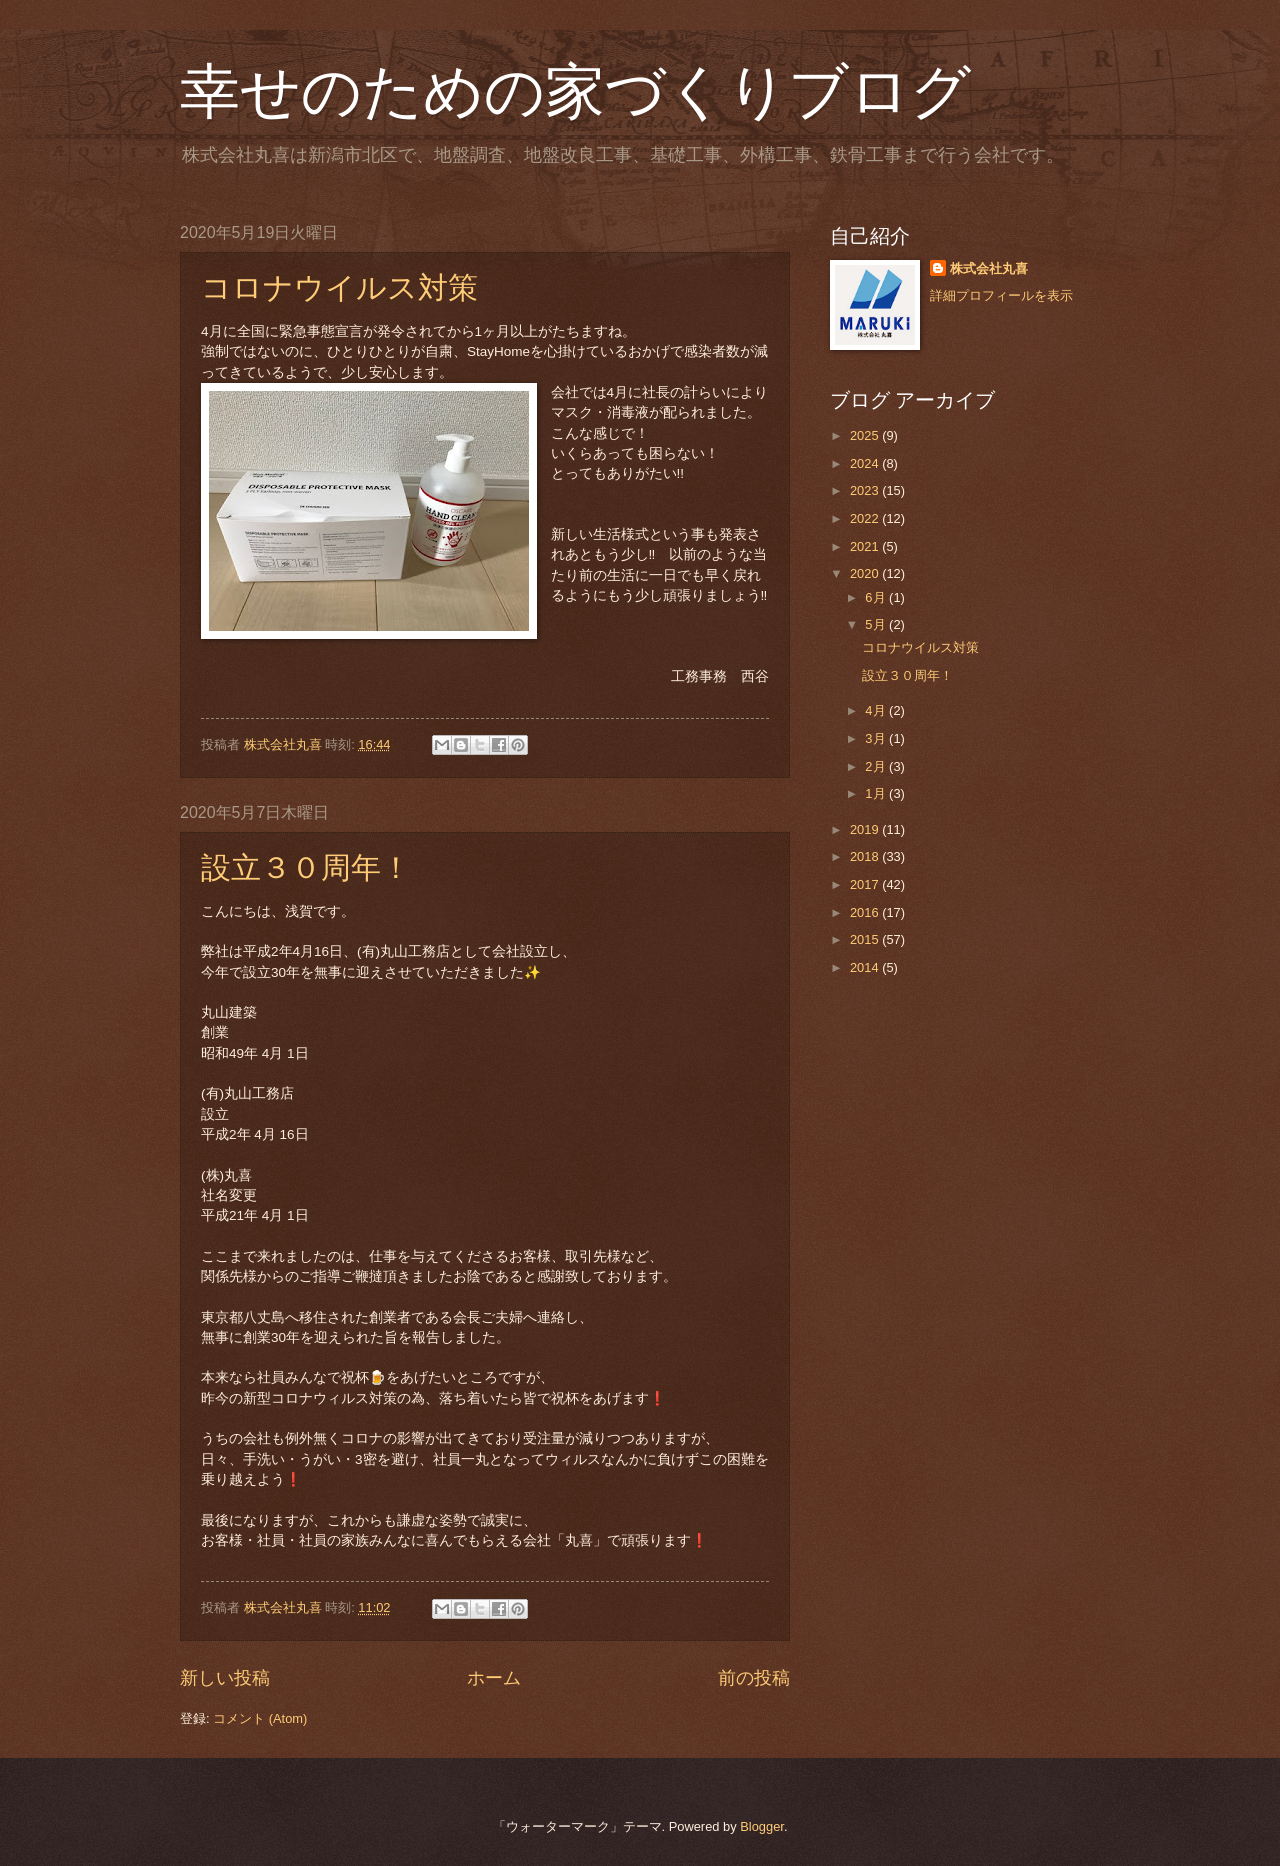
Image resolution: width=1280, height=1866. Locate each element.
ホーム (494, 1678)
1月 (877, 793)
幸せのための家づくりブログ (575, 92)
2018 (866, 856)
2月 (877, 766)
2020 (866, 573)
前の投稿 (754, 1678)
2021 (866, 546)
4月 (877, 710)
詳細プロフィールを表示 (1001, 295)
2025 (866, 435)
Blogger (762, 1826)
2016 (866, 912)
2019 (866, 829)
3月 (877, 738)
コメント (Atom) (260, 1718)
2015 (866, 939)
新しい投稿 (225, 1678)
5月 (877, 624)
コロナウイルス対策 (339, 287)
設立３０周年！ (306, 867)
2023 (866, 490)
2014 (866, 967)
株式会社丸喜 (989, 268)
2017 (866, 884)
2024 (866, 463)
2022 (866, 518)
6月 (877, 597)
